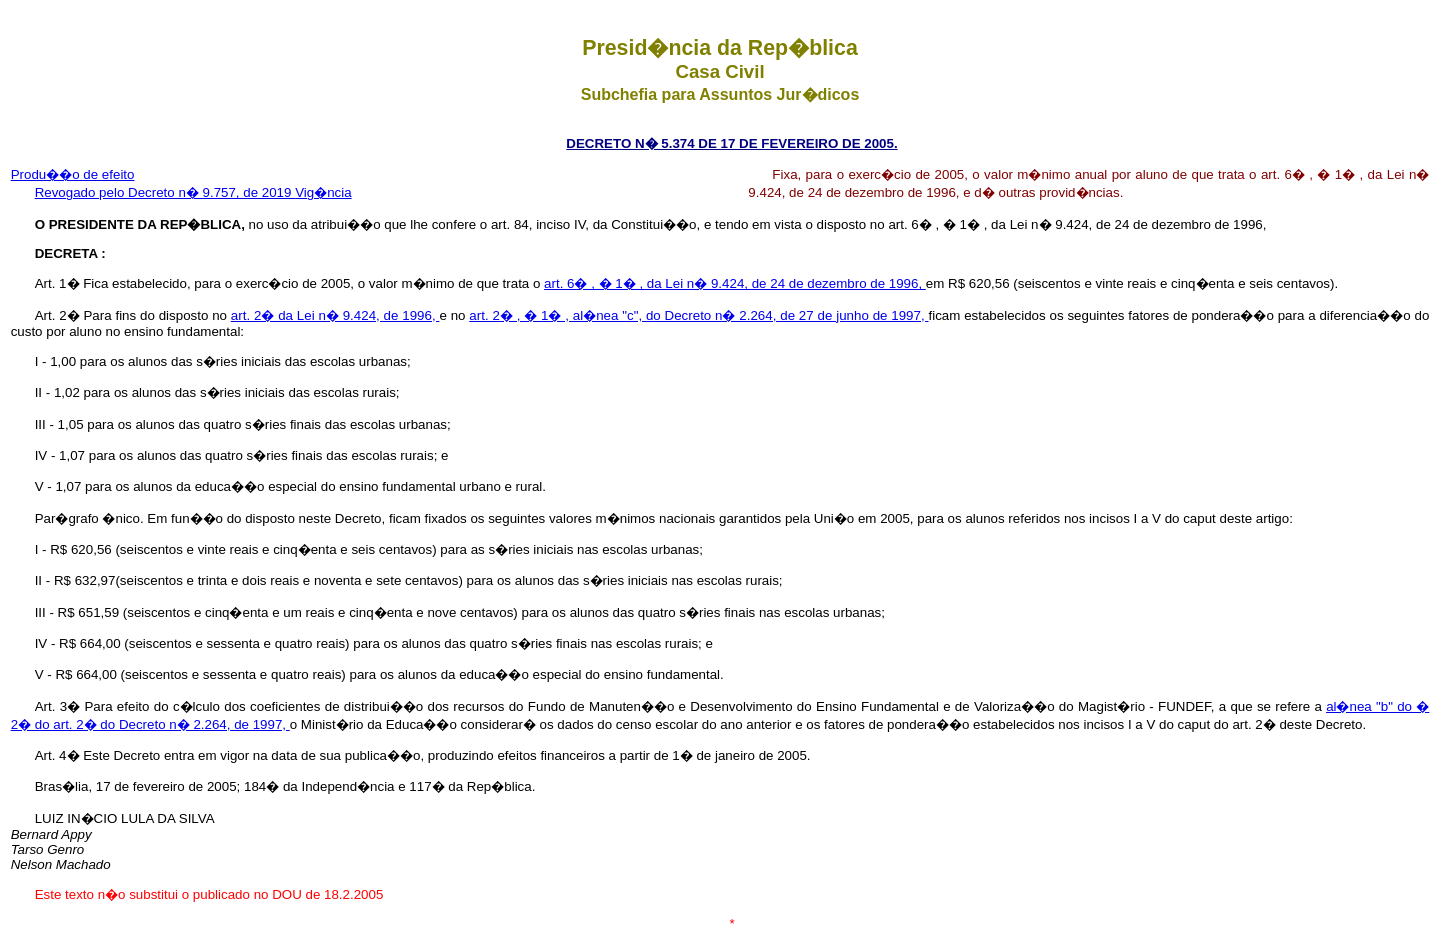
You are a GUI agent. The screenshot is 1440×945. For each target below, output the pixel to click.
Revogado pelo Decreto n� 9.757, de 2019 (165, 192)
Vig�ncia (323, 192)
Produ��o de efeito (73, 174)
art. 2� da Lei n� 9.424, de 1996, (335, 315)
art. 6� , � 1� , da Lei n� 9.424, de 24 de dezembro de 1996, (735, 283)
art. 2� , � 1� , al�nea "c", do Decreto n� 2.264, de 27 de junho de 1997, (698, 315)
